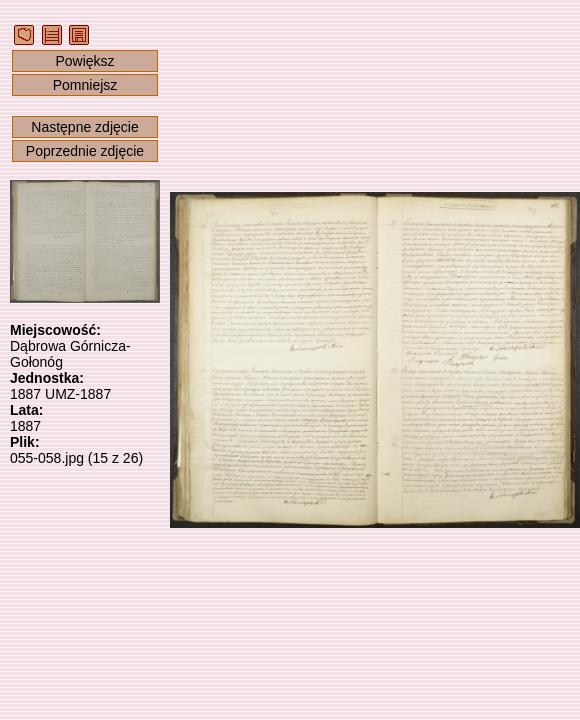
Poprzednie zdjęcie (85, 151)
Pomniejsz (85, 85)
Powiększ (84, 61)
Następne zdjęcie (84, 127)
